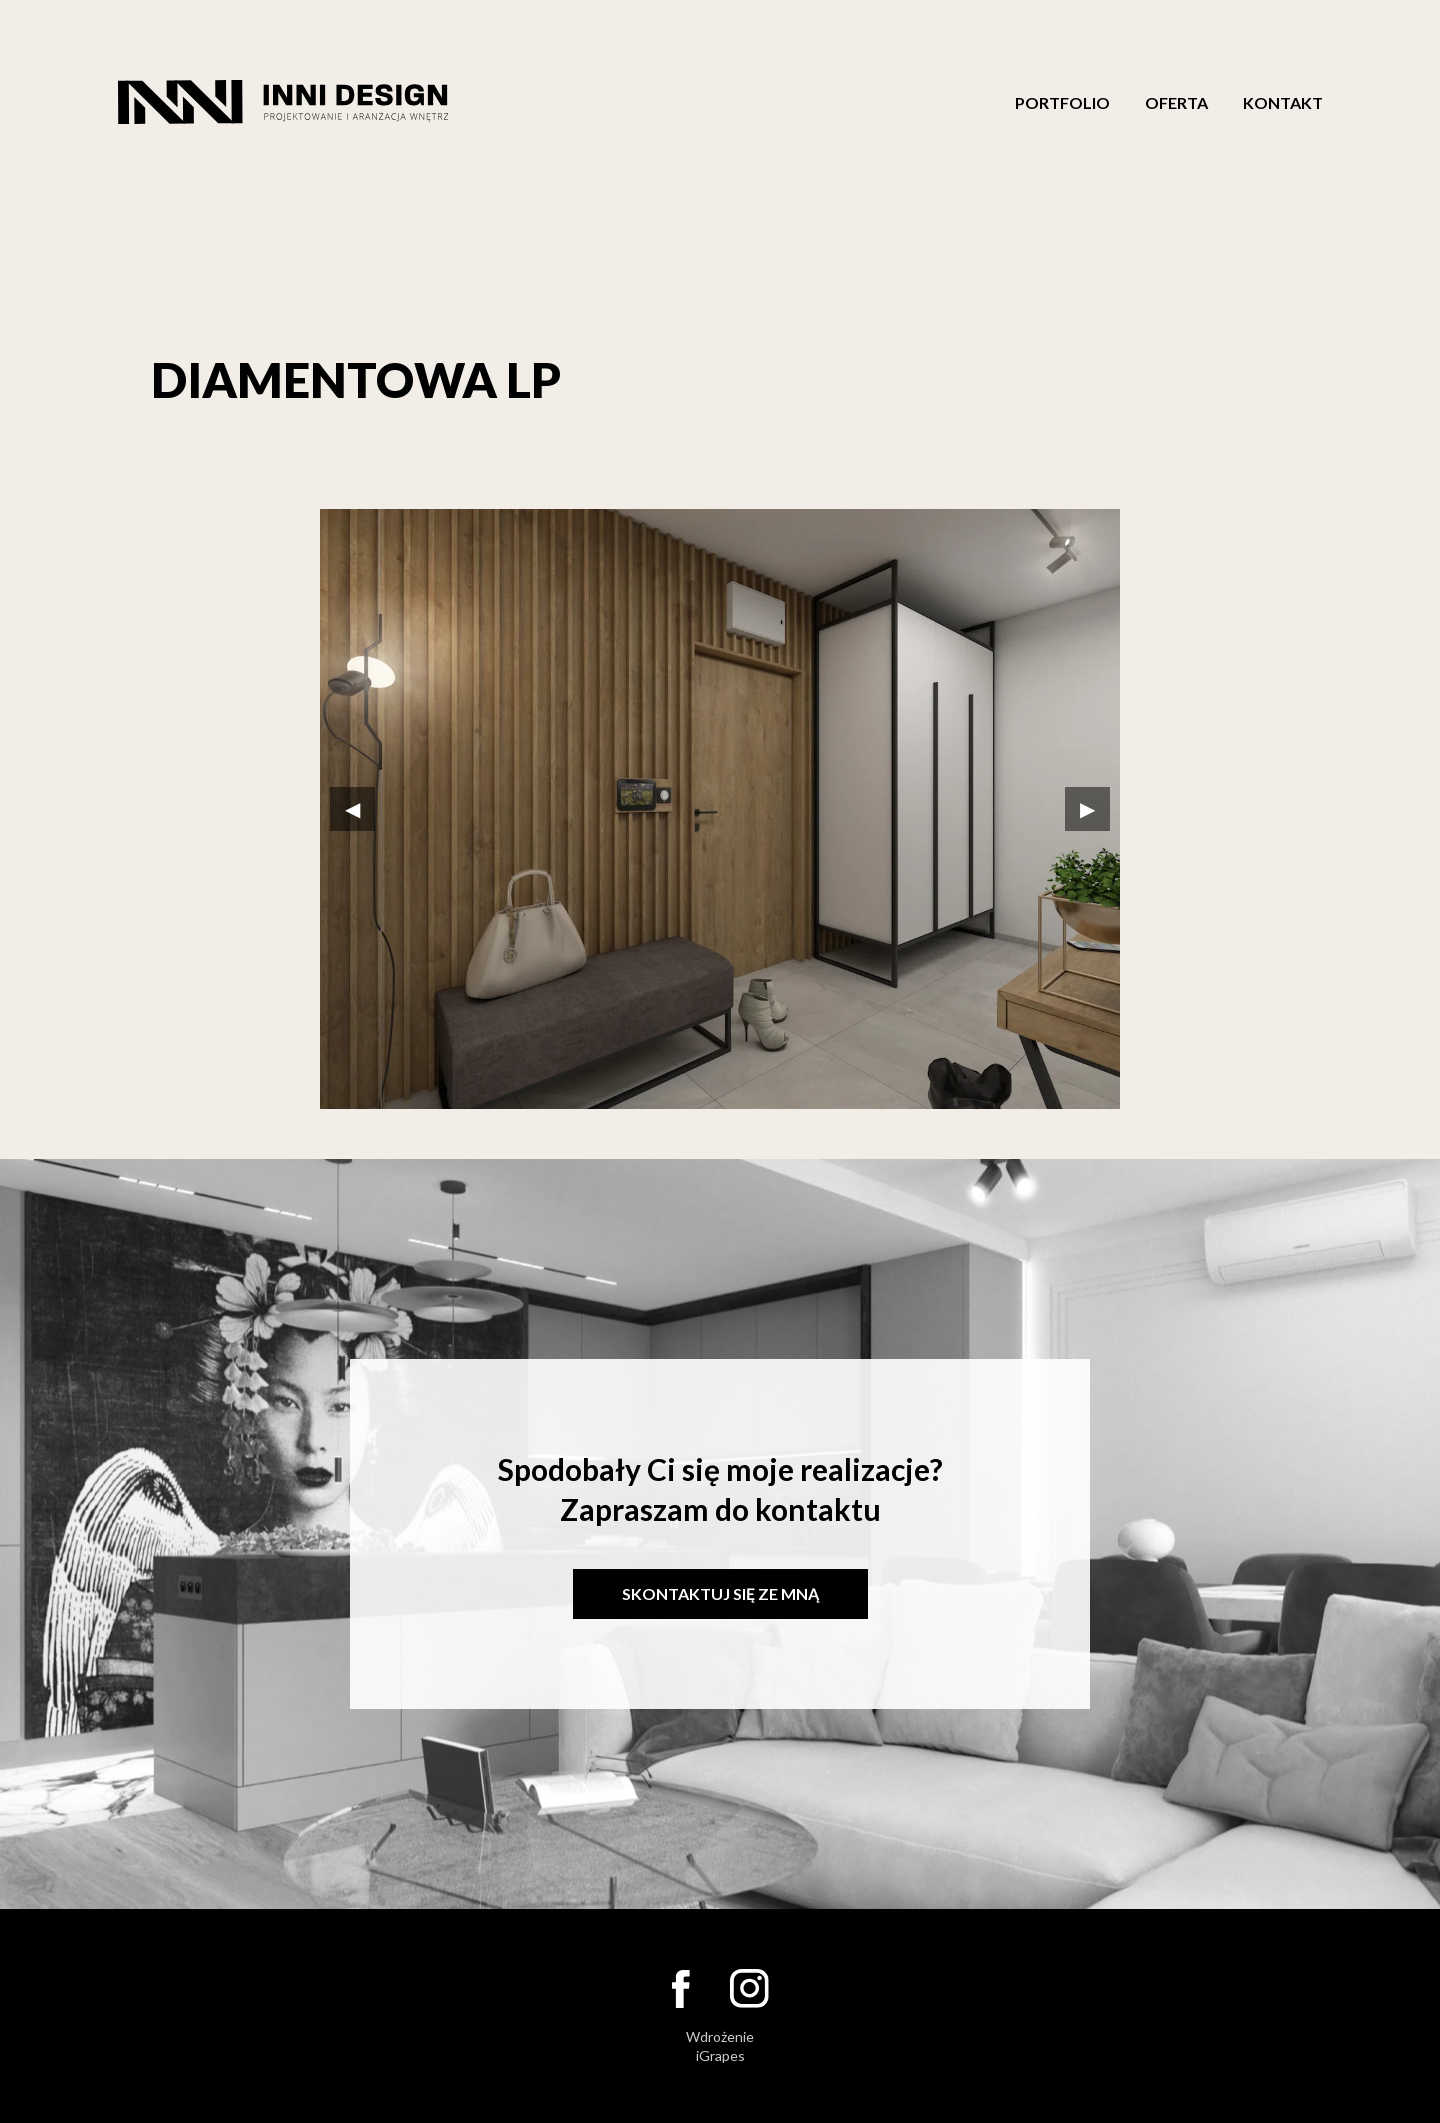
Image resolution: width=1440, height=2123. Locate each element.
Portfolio (1062, 103)
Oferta (1176, 103)
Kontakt (1283, 103)
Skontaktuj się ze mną (720, 1593)
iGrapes (720, 2055)
